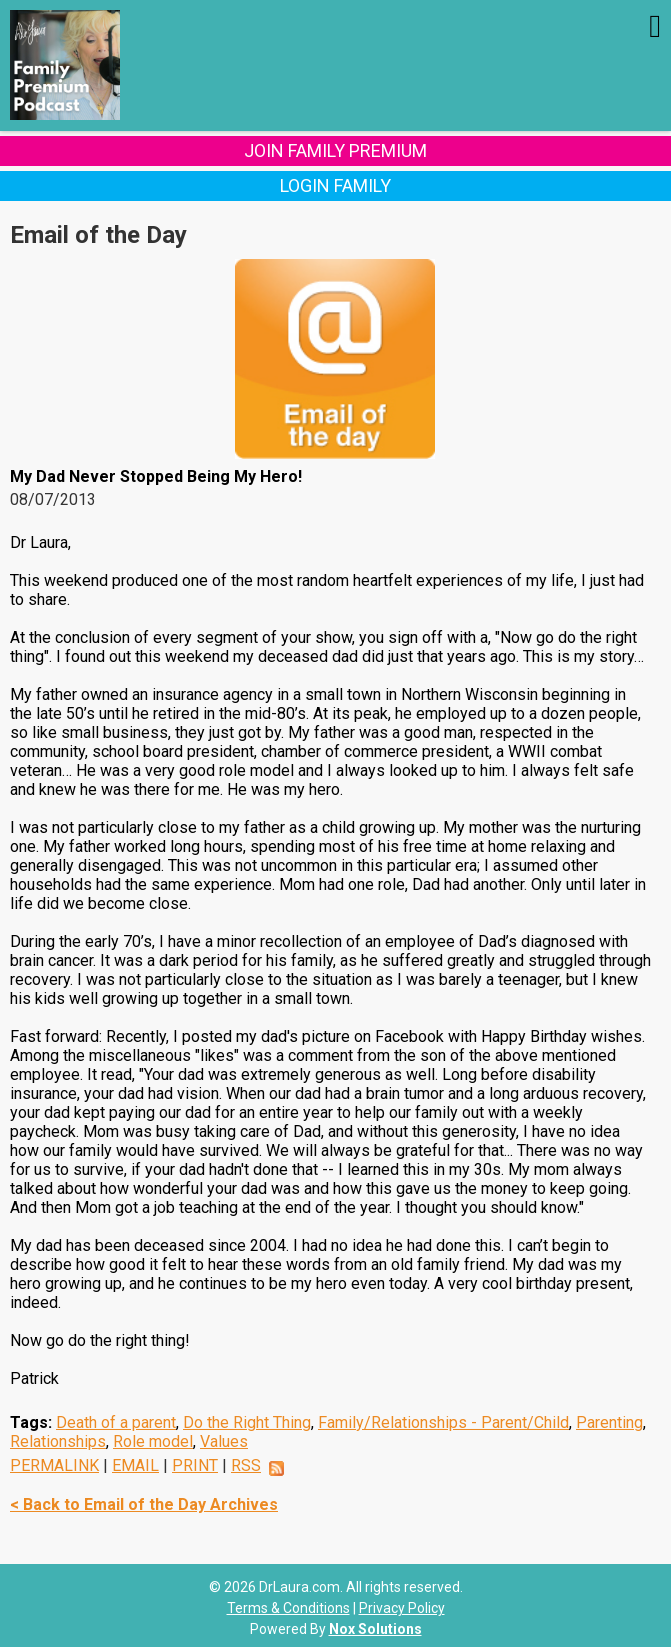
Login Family (335, 185)
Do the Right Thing (247, 1422)
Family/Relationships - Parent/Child (443, 1422)
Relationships (58, 1441)
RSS (246, 1465)
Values (224, 1441)
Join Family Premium (335, 150)
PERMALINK (54, 1465)
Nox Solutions (375, 1629)
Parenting (609, 1422)
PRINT (195, 1465)
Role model (153, 1441)
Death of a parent (116, 1422)
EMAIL (135, 1465)
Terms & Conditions (288, 1608)
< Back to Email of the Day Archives (144, 1504)
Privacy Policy (402, 1608)
